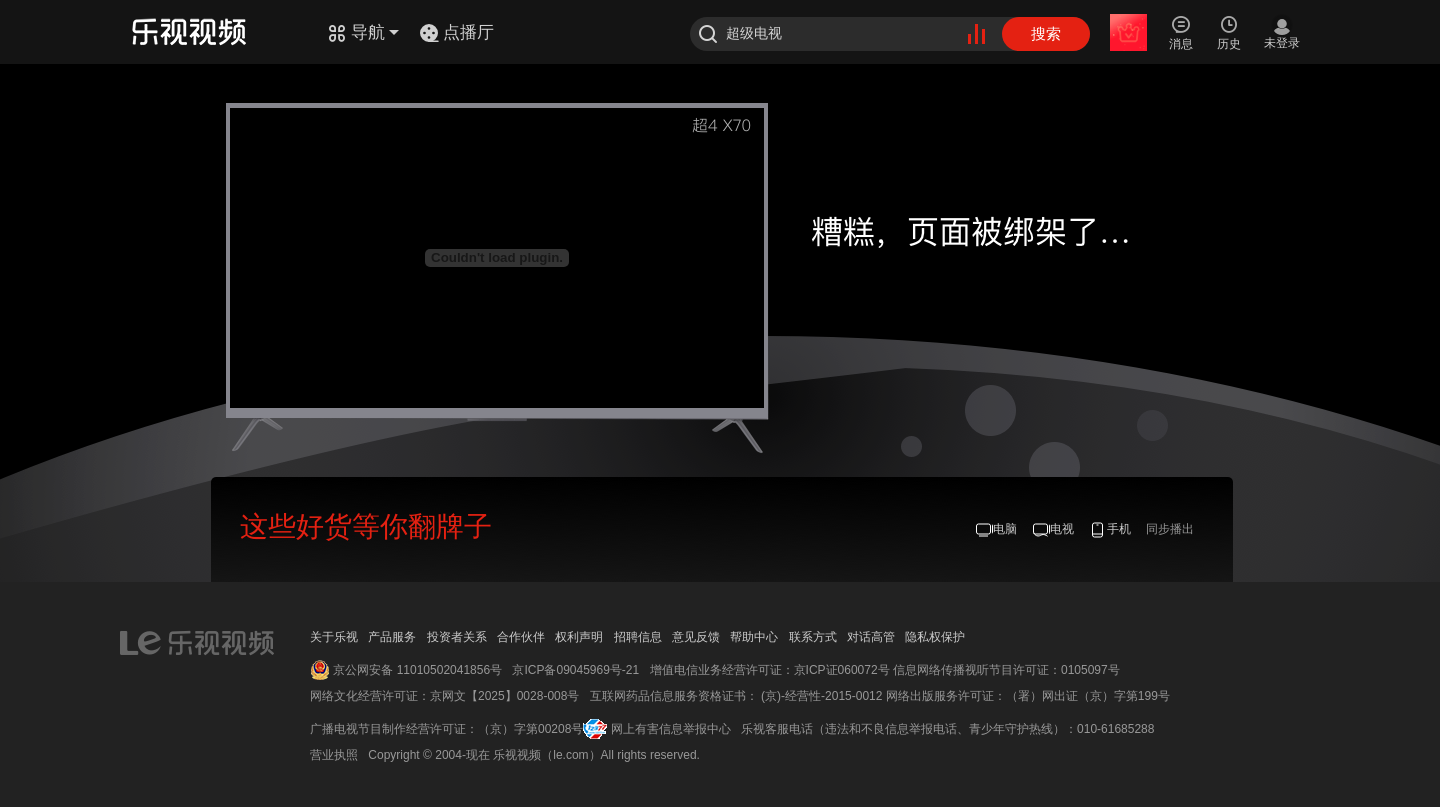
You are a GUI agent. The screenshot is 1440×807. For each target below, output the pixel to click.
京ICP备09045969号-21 (575, 670)
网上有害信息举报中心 (671, 729)
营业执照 (334, 755)
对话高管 (871, 637)
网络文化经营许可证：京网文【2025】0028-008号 (444, 696)
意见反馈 (696, 637)
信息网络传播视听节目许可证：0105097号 (1006, 670)
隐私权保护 (935, 637)
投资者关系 (457, 637)
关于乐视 (334, 637)
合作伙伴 (521, 637)
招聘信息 (638, 637)
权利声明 (579, 637)
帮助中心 (754, 637)
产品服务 (392, 637)
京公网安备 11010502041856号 (417, 670)
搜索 (1046, 33)
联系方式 (813, 637)
